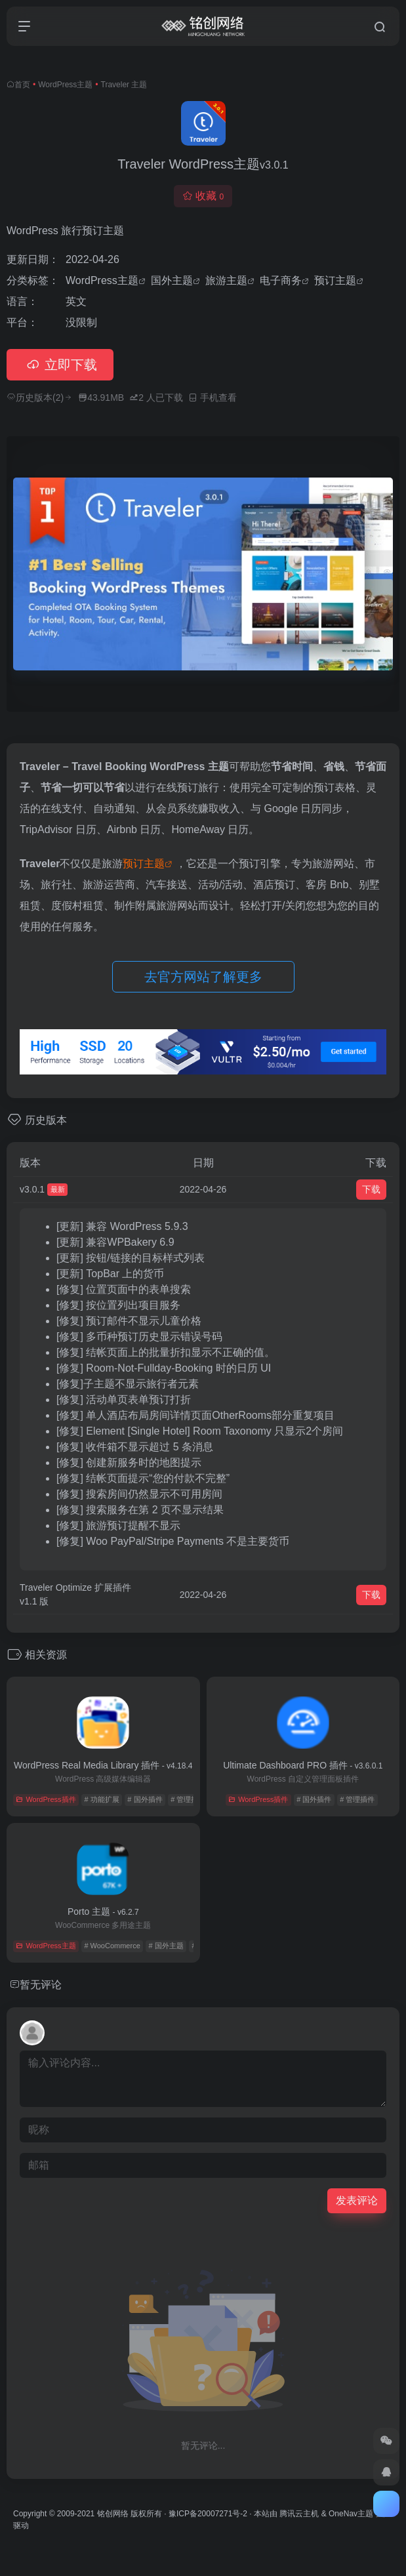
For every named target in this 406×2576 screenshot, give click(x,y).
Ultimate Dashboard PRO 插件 (302, 1765)
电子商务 (281, 280)
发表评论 (357, 2200)
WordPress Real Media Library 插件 (103, 1765)
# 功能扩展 (101, 1799)
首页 (22, 84)
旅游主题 (226, 280)
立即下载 (60, 365)
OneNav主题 (351, 2513)
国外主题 (172, 280)
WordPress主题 (65, 84)
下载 (371, 1189)
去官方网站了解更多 (203, 977)
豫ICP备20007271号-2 (208, 2513)
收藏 (203, 195)
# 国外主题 (166, 1946)
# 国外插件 (144, 1799)
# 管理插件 (188, 1799)
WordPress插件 (45, 1799)
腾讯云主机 (299, 2513)
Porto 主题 (103, 1911)
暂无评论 (41, 1984)
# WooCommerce (112, 1946)
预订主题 (335, 280)
